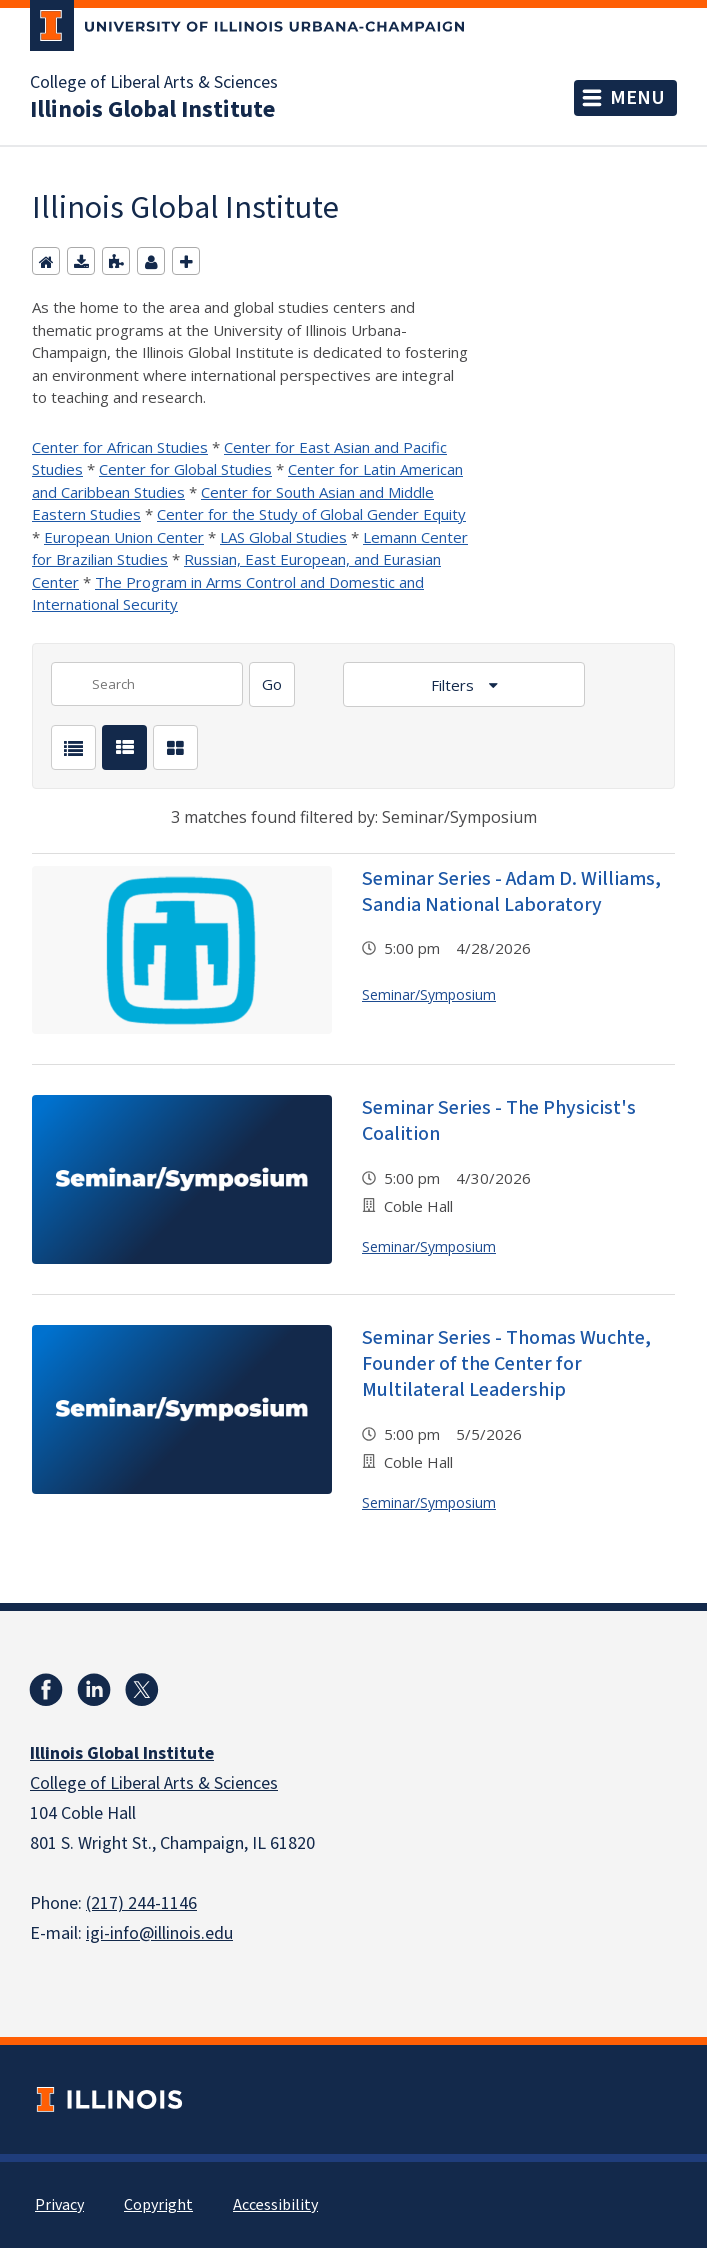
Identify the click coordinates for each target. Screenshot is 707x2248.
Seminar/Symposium (429, 994)
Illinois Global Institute (152, 110)
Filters (454, 685)
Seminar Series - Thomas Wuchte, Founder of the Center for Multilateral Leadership (506, 1364)
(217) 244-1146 (141, 1903)
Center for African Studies (120, 447)
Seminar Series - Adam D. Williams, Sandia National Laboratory (511, 892)
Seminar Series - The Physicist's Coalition (499, 1121)
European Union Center (124, 537)
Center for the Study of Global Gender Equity (311, 514)
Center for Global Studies (185, 469)
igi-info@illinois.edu (159, 1933)
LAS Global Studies (283, 537)
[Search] (272, 684)
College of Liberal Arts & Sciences (154, 83)
